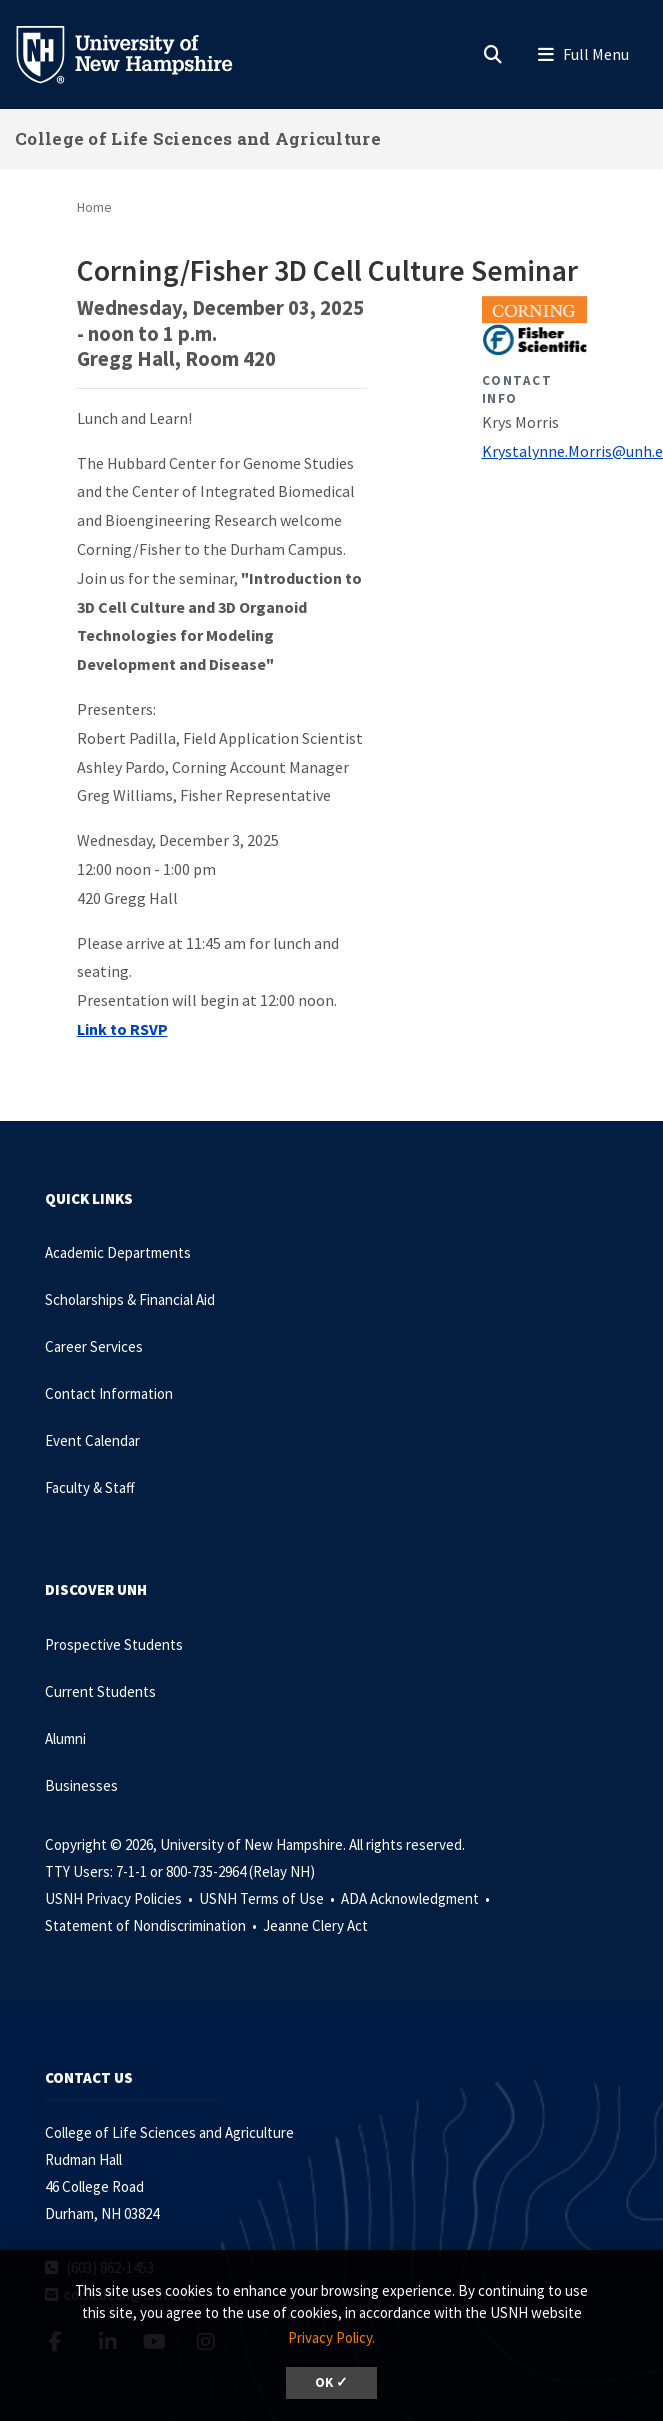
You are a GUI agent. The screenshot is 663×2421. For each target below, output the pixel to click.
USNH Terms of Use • (268, 1898)
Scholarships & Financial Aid (130, 1299)
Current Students (100, 1691)
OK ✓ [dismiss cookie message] (331, 2382)
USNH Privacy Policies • (120, 1898)
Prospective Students (114, 1644)
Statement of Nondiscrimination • (152, 1925)
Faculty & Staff (90, 1487)
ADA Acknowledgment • (417, 1898)
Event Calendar (92, 1440)
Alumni (65, 1738)
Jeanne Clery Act (315, 1925)
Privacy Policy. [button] (331, 2337)
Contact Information (109, 1393)
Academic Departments (118, 1252)
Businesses (81, 1785)
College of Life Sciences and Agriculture (198, 138)
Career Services (94, 1346)
